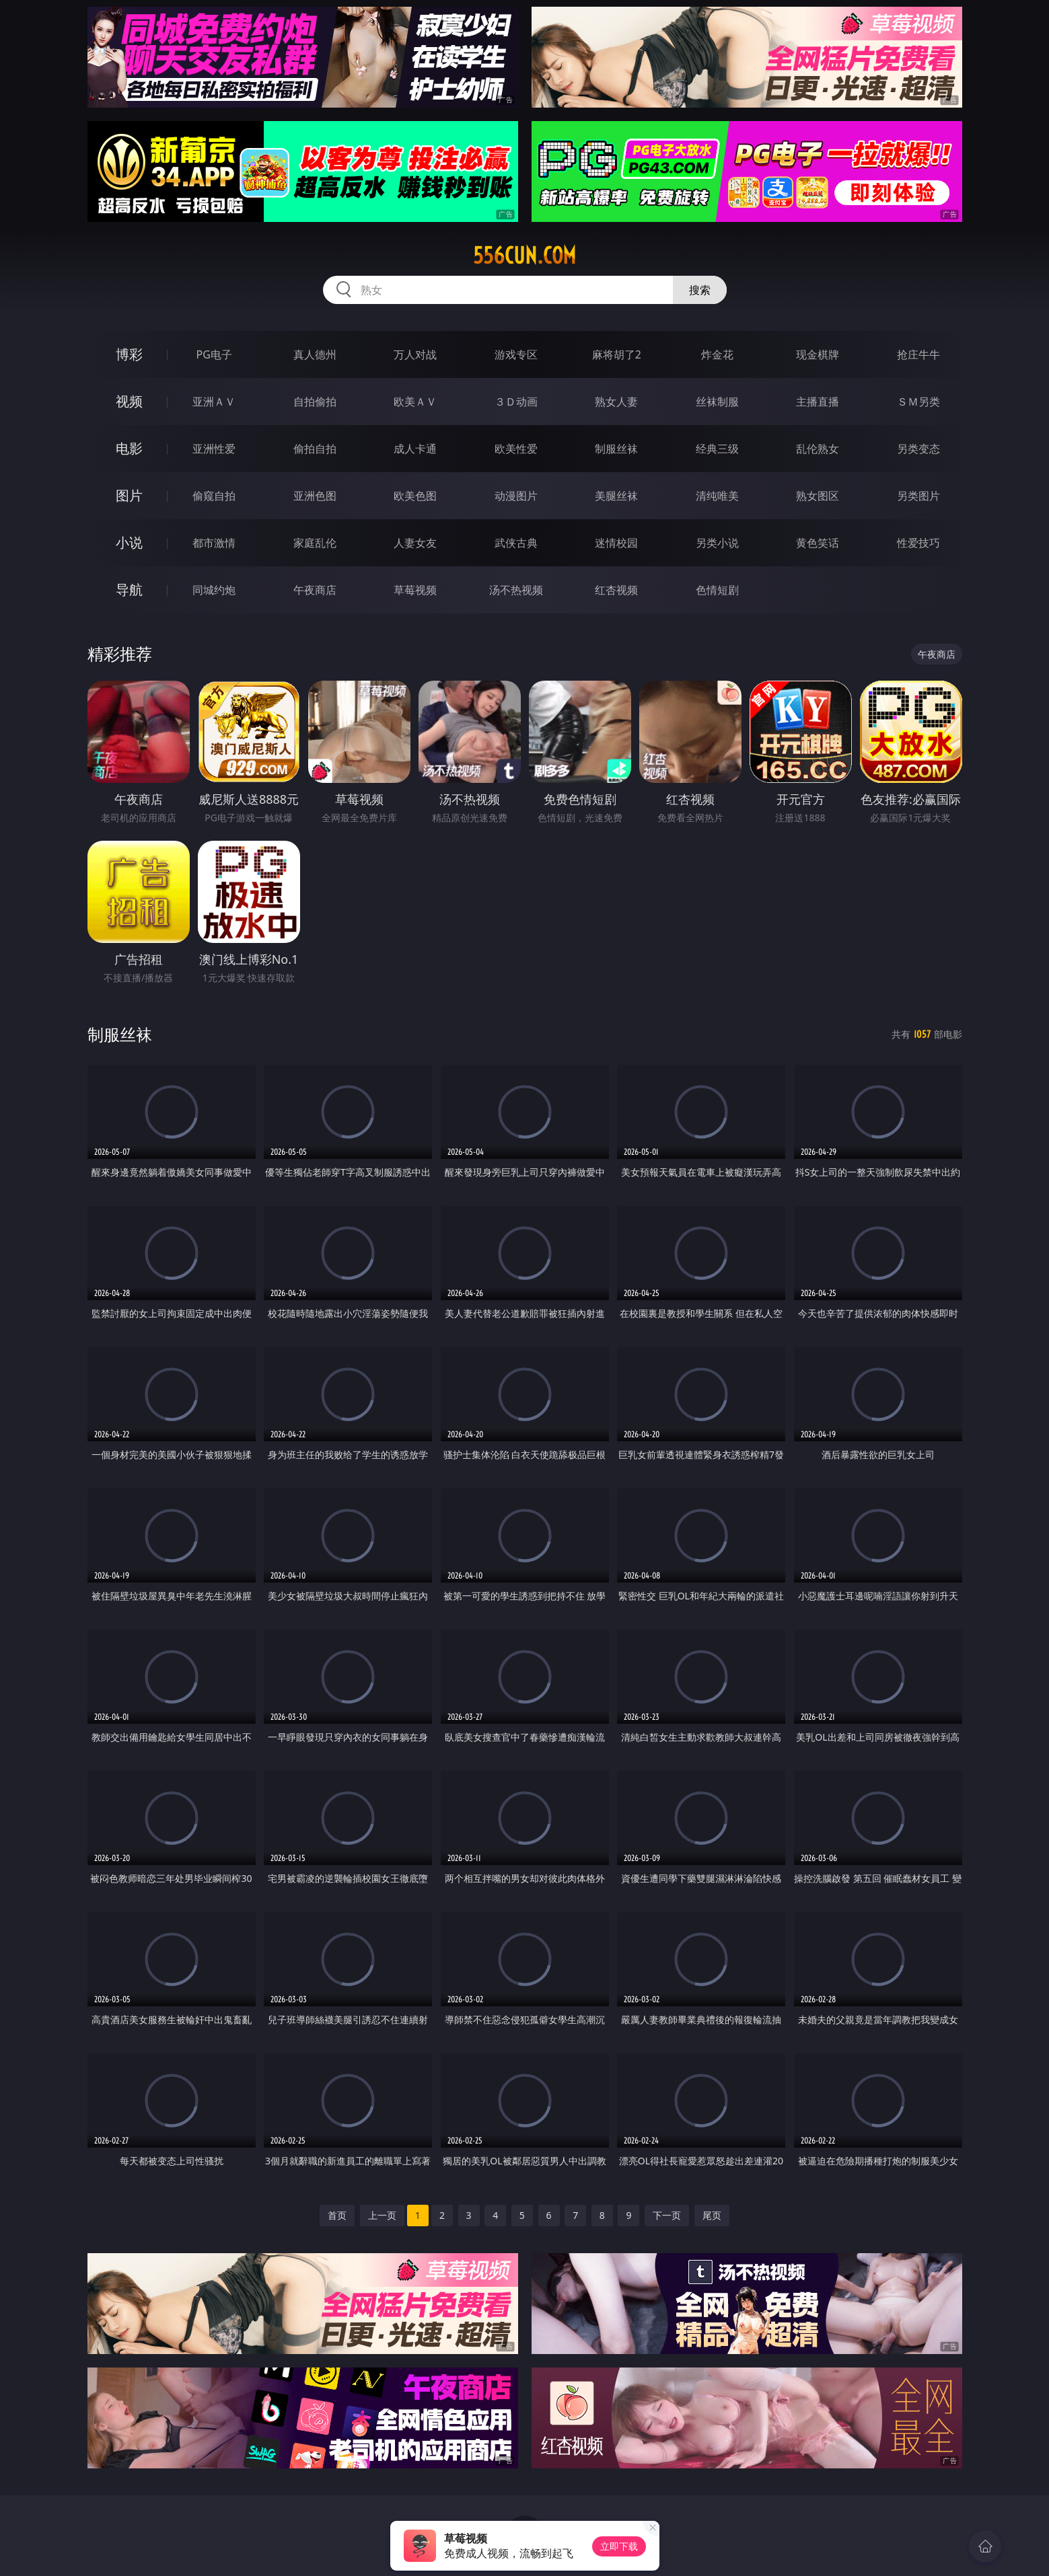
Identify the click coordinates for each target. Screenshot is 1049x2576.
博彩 (129, 354)
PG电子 (214, 354)
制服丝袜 (616, 448)
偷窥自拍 (214, 495)
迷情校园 (616, 542)
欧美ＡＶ (415, 401)
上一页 (382, 2215)
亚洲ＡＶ (214, 401)
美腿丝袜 (616, 495)
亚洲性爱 (214, 448)
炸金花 (717, 354)
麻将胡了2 (616, 354)
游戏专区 (516, 354)
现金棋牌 (817, 354)
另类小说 (717, 542)
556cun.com (524, 255)
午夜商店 (314, 589)
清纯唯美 (717, 495)
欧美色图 (415, 495)
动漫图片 (516, 495)
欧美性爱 (516, 448)
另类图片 (918, 495)
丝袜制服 (717, 401)
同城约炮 (214, 589)
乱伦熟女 (817, 448)
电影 (129, 448)
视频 (129, 401)
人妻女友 (415, 542)
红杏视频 (616, 589)
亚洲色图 (314, 495)
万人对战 (415, 354)
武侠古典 (516, 542)
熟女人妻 (616, 401)
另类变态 (918, 448)
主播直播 (817, 401)
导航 (129, 589)
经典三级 (717, 448)
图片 (129, 495)
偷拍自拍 (314, 448)
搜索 (700, 289)
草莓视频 (415, 589)
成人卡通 (415, 448)
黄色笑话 (817, 542)
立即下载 (619, 2546)
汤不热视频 (516, 589)
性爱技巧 (918, 542)
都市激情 (214, 542)
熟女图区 (817, 495)
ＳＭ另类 (918, 401)
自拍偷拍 (314, 401)
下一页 (667, 2215)
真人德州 (314, 354)
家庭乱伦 (314, 542)
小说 (129, 542)
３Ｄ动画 (516, 401)
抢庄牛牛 (918, 354)
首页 (337, 2215)
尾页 (711, 2215)
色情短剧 (717, 589)
